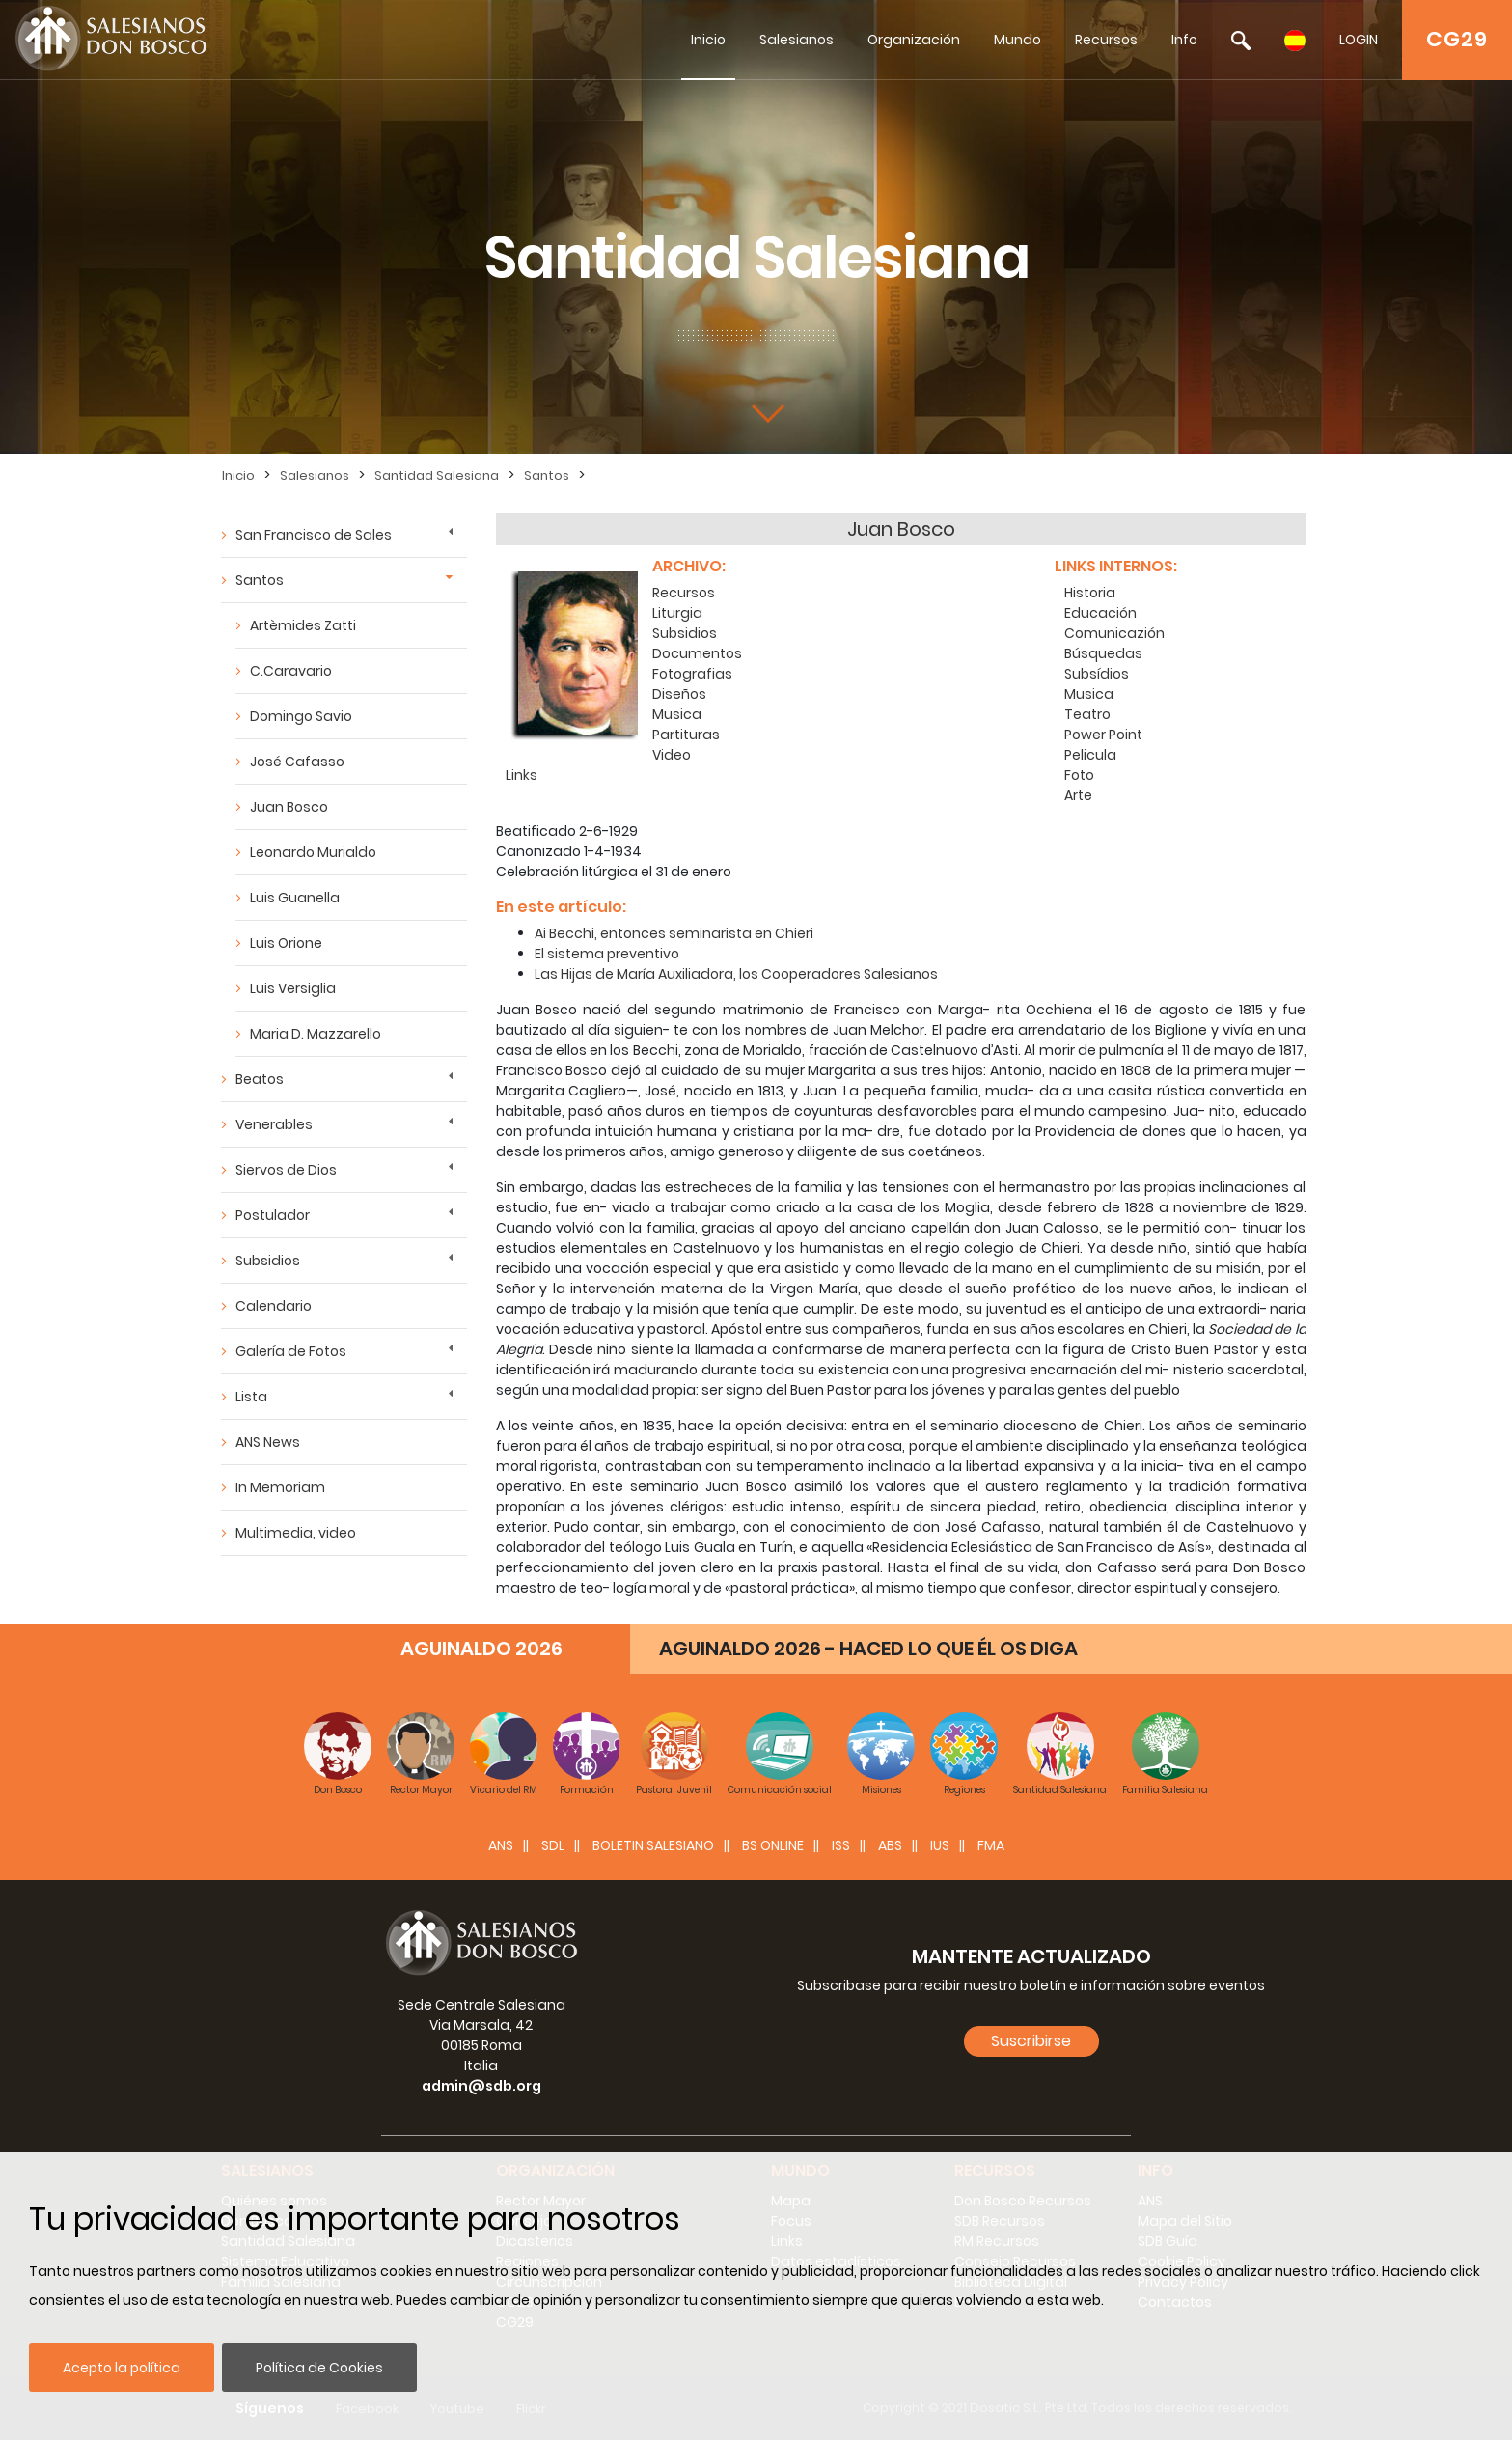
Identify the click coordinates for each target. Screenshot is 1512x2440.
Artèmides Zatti (303, 625)
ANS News (267, 1442)
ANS (500, 1845)
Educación (1100, 613)
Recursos (1106, 39)
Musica (676, 714)
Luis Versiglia (293, 988)
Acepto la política (121, 2367)
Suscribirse (1031, 2041)
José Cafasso (297, 761)
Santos (546, 475)
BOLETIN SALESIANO (653, 1845)
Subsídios (1096, 673)
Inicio (708, 39)
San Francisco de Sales (313, 534)
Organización (913, 39)
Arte (1078, 795)
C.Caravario (291, 670)
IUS (939, 1845)
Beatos (259, 1079)
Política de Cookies (319, 2367)
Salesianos (796, 39)
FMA (990, 1845)
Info (1184, 39)
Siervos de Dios (286, 1169)
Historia (1089, 592)
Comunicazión (1114, 633)
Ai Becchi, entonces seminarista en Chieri (674, 933)
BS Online (773, 1845)
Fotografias (692, 673)
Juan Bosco (289, 807)
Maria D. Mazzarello (315, 1033)
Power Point (1103, 734)
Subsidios (267, 1260)
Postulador (272, 1215)
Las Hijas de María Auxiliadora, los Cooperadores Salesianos (736, 974)
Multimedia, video (295, 1532)
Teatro (1087, 714)
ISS (841, 1845)
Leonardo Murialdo (313, 852)
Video (671, 754)
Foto (1079, 775)
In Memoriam (280, 1487)
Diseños (679, 694)
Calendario (273, 1306)
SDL (552, 1845)
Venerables (274, 1124)
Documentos (697, 653)
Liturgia (677, 613)
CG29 (1457, 39)
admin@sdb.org (481, 2085)
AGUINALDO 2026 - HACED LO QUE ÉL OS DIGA (868, 1648)
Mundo (1017, 39)
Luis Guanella (295, 897)
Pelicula (1090, 754)
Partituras (686, 734)
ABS (890, 1845)
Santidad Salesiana (436, 475)
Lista (251, 1396)
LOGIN (1358, 39)
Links (521, 775)
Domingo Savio (301, 716)
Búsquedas (1103, 653)
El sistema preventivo (607, 953)
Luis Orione (286, 943)
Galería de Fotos (290, 1351)
